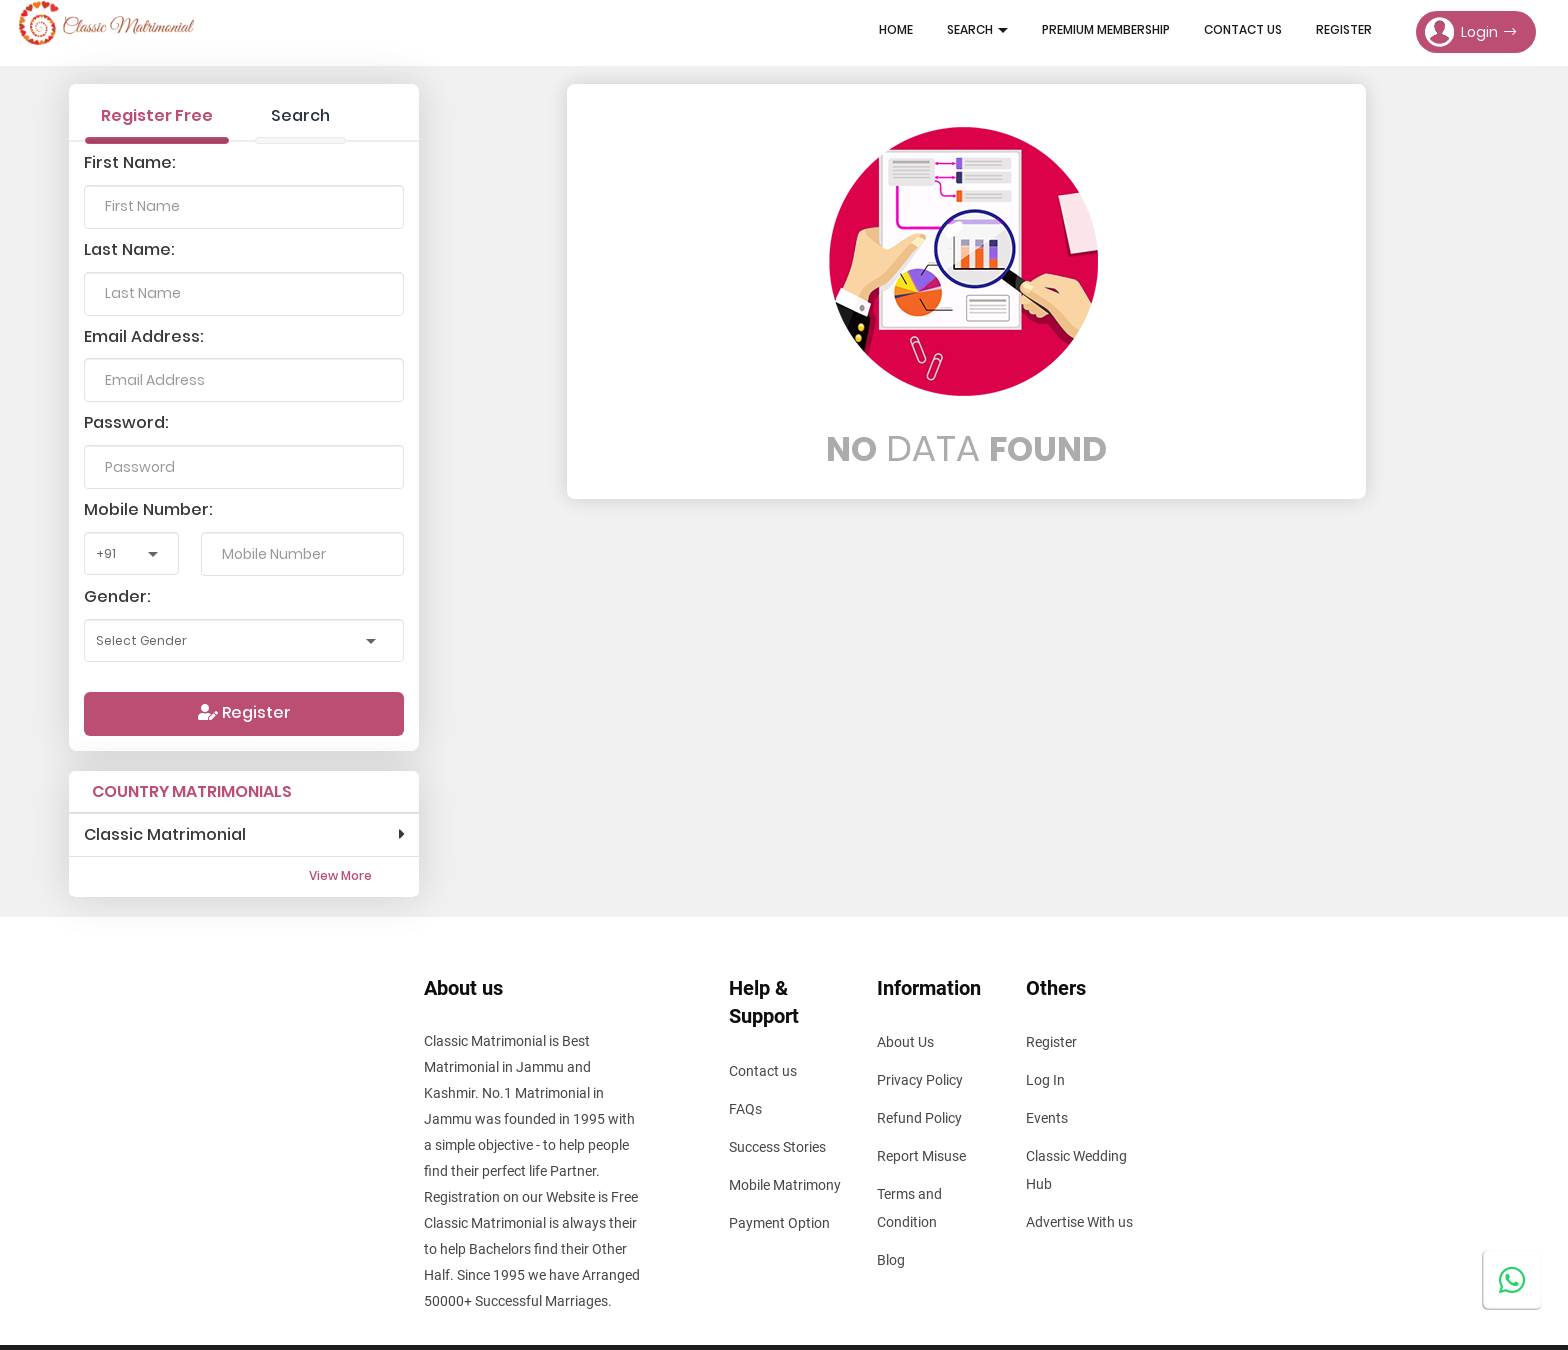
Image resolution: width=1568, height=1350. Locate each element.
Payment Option (779, 1223)
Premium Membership (1106, 29)
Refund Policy (919, 1118)
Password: (126, 422)
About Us (905, 1042)
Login (1470, 32)
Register (1344, 29)
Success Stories (777, 1147)
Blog (891, 1260)
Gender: (117, 596)
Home (896, 29)
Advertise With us (1079, 1222)
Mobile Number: (148, 509)
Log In (1045, 1080)
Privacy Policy (920, 1080)
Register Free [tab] (157, 115)
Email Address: (144, 336)
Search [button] (977, 29)
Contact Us (1243, 29)
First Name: (130, 162)
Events (1047, 1118)
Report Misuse (921, 1156)
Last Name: (129, 249)
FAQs (745, 1109)
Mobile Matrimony (785, 1185)
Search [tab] (300, 115)
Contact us (763, 1071)
